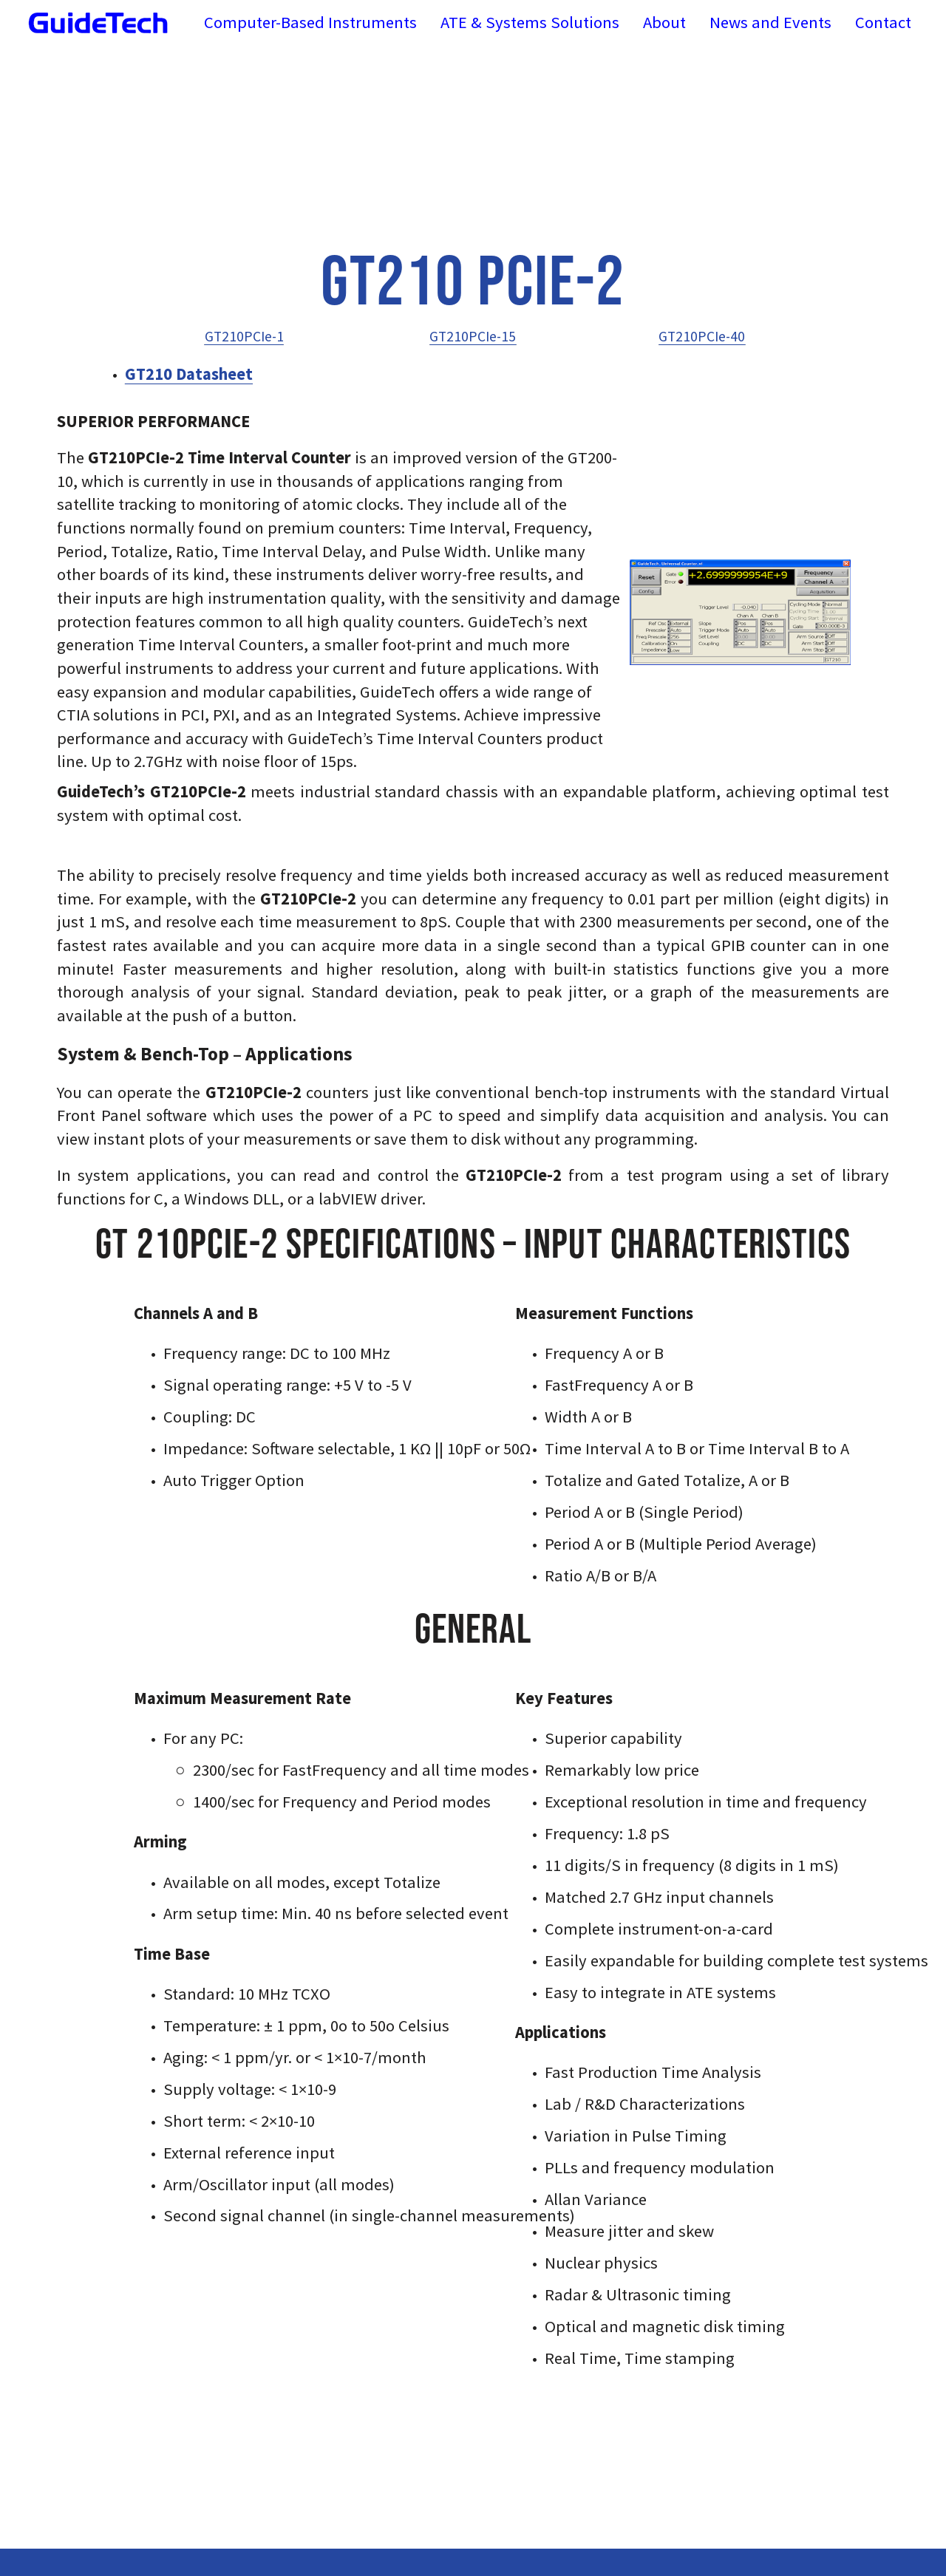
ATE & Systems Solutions (529, 22)
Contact (883, 22)
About (664, 22)
